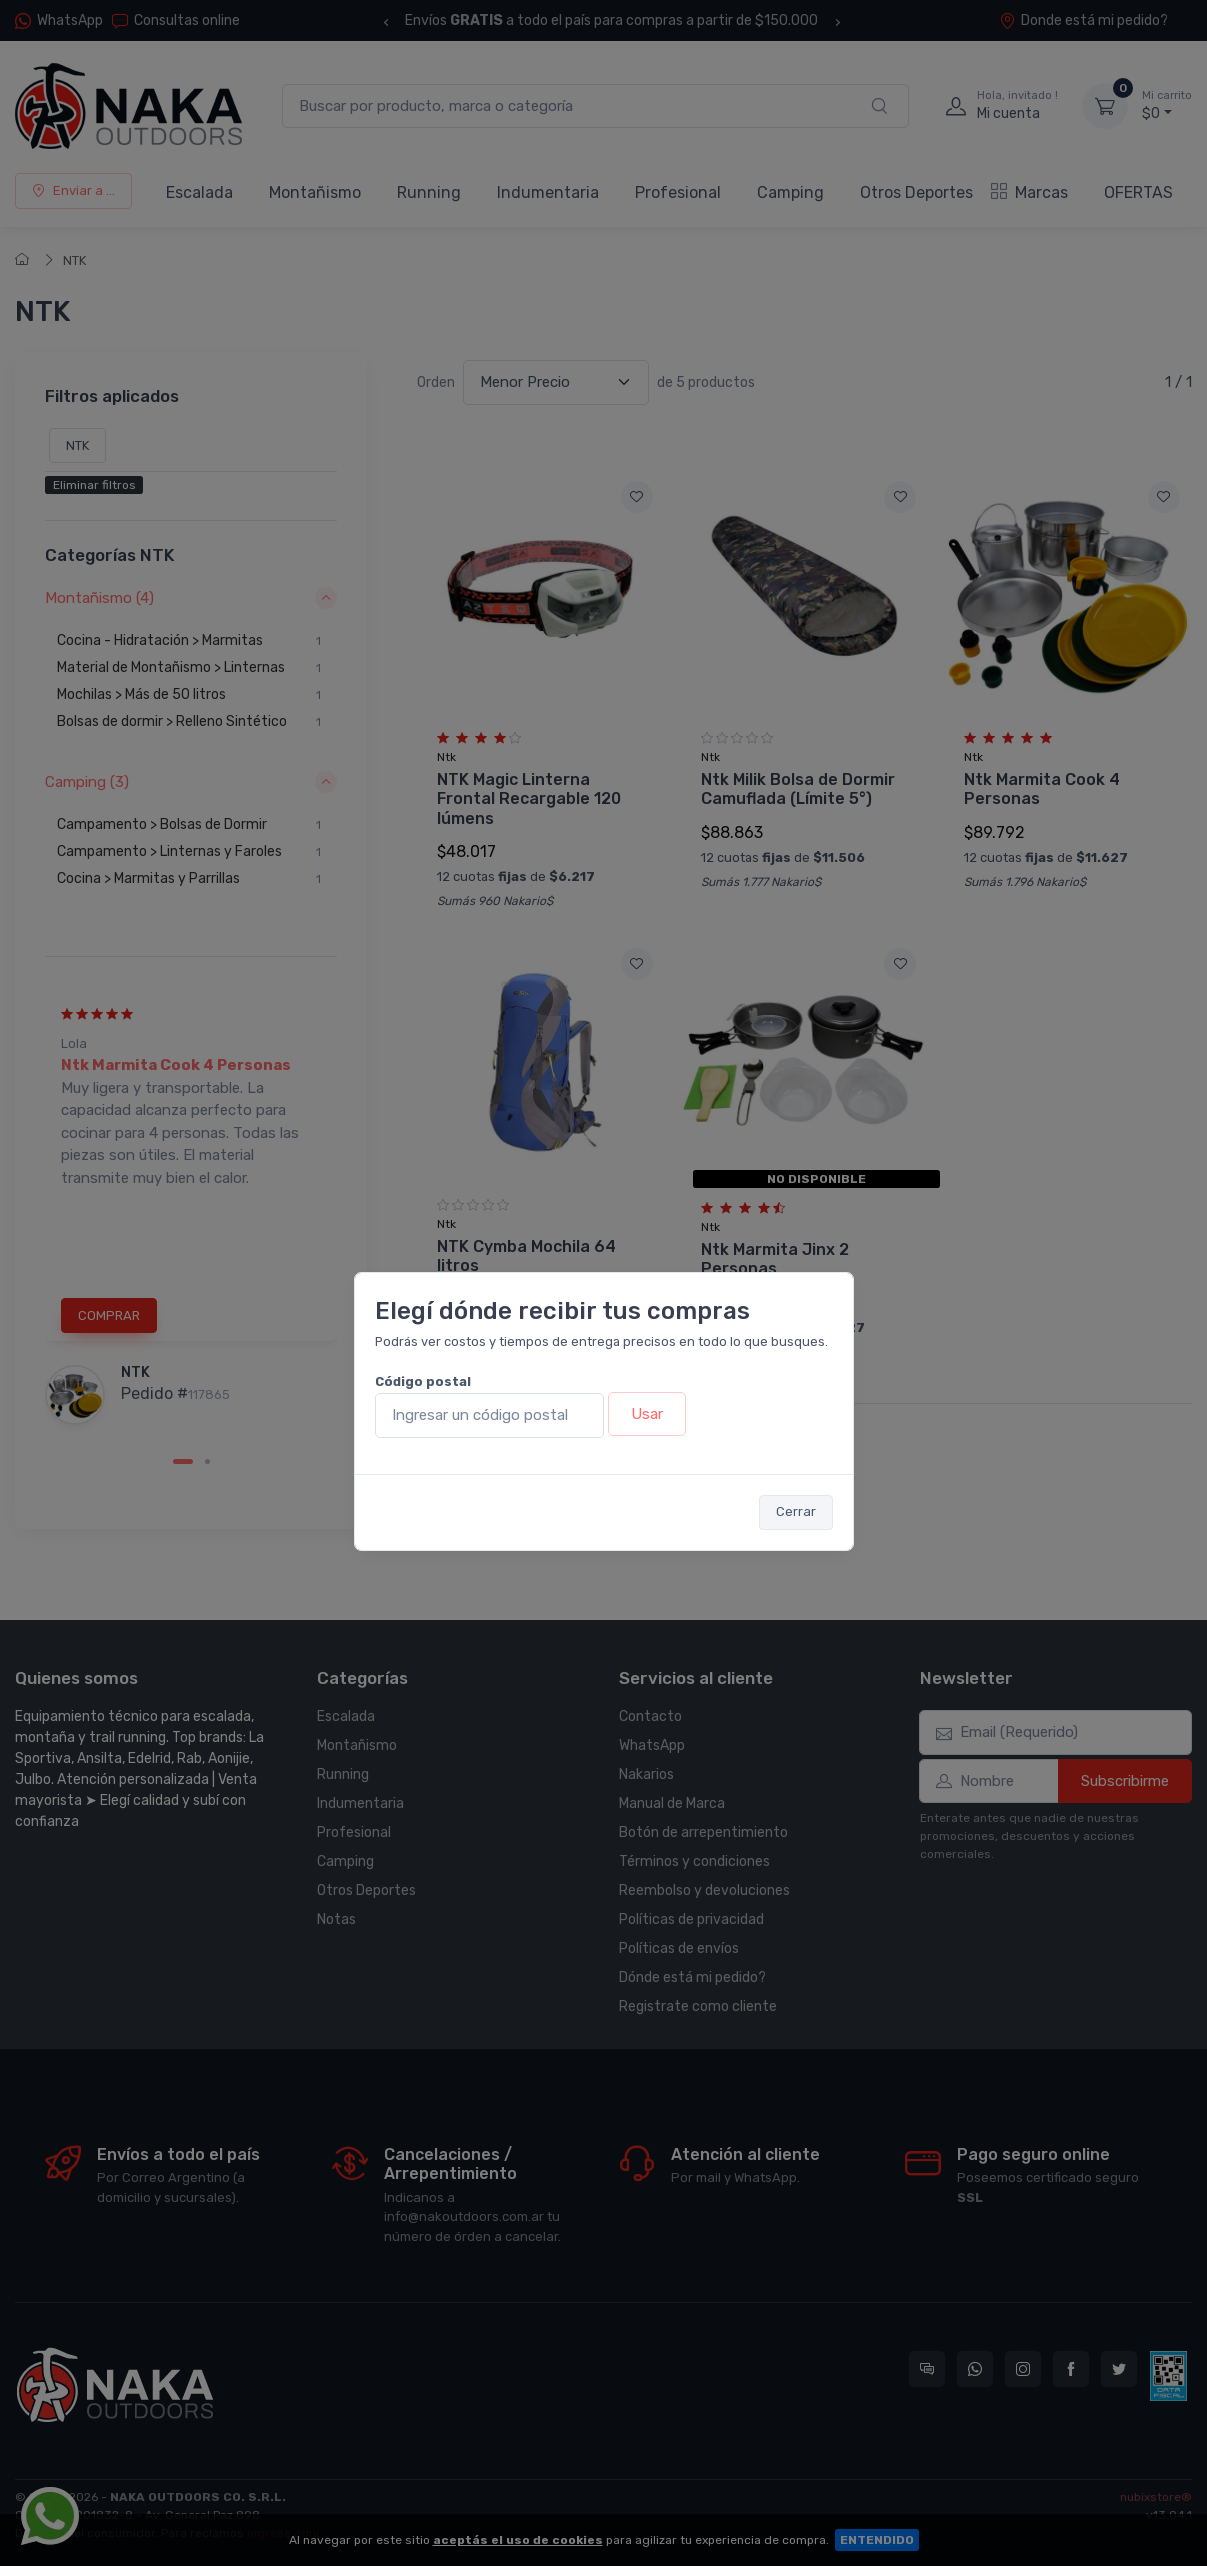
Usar (647, 1414)
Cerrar (796, 1511)
